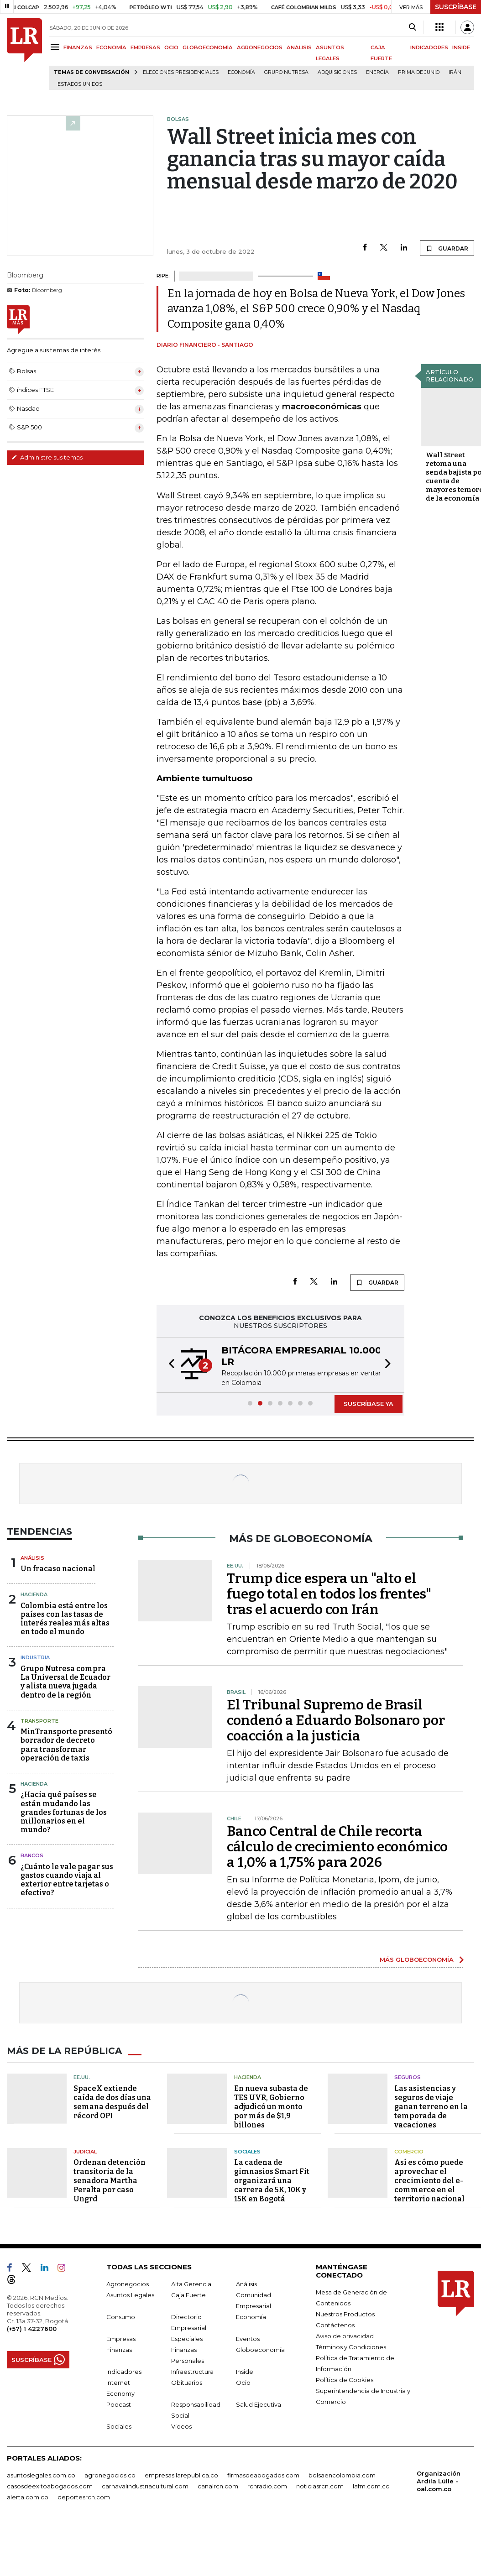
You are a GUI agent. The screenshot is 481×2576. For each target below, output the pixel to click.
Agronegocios (127, 2284)
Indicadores (123, 2371)
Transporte (39, 1721)
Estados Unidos (80, 84)
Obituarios (186, 2382)
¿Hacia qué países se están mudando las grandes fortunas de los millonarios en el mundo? (64, 1812)
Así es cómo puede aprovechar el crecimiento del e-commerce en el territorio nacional (429, 2180)
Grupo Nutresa (286, 72)
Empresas (121, 2338)
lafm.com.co (371, 2486)
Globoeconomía (260, 2349)
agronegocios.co (110, 2475)
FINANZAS (77, 47)
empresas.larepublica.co (181, 2475)
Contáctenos (335, 2325)
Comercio (408, 2151)
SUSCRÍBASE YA (368, 1403)
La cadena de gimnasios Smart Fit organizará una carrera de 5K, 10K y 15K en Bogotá (271, 2180)
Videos (181, 2426)
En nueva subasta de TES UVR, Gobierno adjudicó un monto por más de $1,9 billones (271, 2106)
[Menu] (56, 47)
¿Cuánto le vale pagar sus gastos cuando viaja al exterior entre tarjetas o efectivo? (67, 1879)
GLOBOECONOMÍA (208, 47)
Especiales (187, 2338)
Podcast (118, 2404)
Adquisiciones (337, 72)
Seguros (407, 2077)
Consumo (120, 2316)
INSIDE (461, 47)
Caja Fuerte (188, 2295)
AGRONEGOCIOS (259, 47)
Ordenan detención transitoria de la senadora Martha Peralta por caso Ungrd (109, 2180)
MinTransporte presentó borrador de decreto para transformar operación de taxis (66, 1744)
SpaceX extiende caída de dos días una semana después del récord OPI (112, 2102)
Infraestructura (192, 2371)
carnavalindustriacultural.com (145, 2486)
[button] (169, 1365)
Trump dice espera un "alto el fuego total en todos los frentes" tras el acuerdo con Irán (329, 1594)
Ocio (243, 2382)
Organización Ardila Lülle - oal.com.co (438, 2481)
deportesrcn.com (84, 2497)
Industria (35, 1657)
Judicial (85, 2151)
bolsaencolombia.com (342, 2475)
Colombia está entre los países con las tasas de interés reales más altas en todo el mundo (65, 1618)
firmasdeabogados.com (263, 2475)
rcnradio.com (267, 2486)
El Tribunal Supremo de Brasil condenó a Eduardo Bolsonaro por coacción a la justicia (336, 1720)
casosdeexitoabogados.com (50, 2486)
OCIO (171, 47)
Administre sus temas (47, 457)
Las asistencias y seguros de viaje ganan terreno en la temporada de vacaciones (431, 2106)
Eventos (248, 2338)
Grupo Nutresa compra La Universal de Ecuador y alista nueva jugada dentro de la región (65, 1681)
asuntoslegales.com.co (41, 2475)
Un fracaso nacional (58, 1568)
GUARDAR (447, 248)
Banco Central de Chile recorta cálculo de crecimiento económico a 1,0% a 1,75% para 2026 (337, 1847)
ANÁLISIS (299, 47)
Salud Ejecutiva (258, 2404)
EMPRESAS (145, 47)
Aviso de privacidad (345, 2336)
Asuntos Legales (130, 2295)
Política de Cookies (344, 2379)
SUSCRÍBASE (455, 7)
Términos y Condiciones (351, 2347)
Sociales (247, 2151)
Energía (377, 72)
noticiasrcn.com (320, 2486)
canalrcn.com (218, 2486)
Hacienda (34, 1594)
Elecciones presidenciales (181, 72)
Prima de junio (418, 72)
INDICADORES (429, 47)
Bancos (32, 1855)
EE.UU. (81, 2077)
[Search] (412, 27)
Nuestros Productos (345, 2314)
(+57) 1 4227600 (32, 2328)
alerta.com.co (27, 2497)
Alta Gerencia (191, 2284)
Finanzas (119, 2349)
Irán (455, 72)
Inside (244, 2371)
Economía (241, 72)
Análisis (32, 1558)
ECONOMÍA (111, 47)
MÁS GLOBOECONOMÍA (417, 1959)
